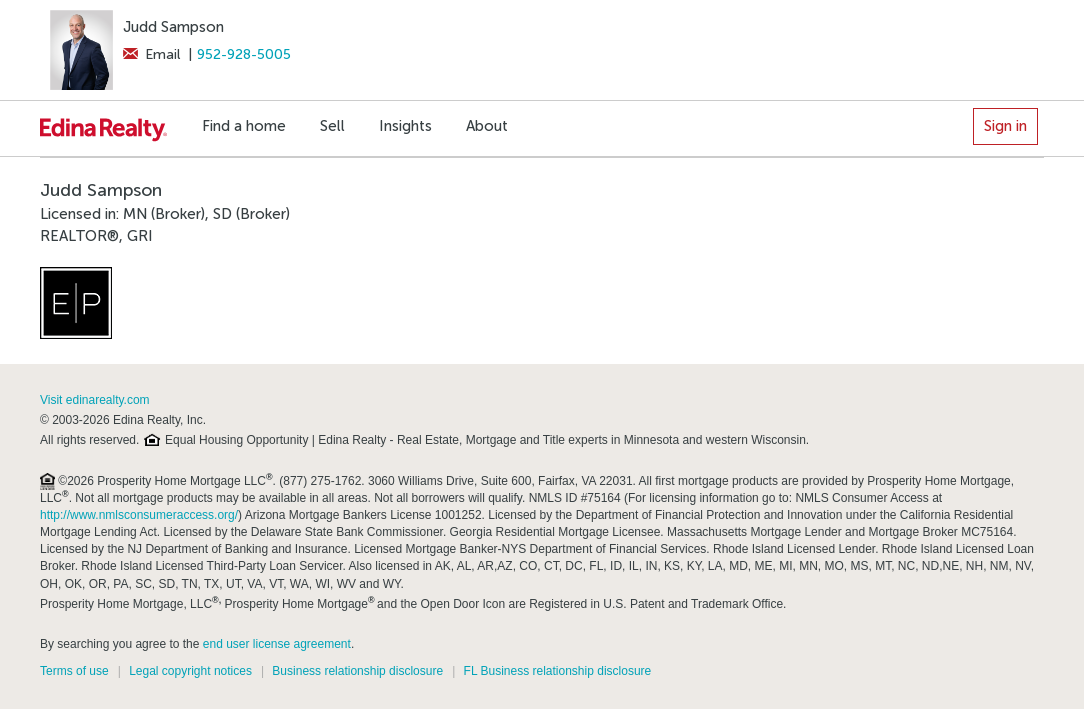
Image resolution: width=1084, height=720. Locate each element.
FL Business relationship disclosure (558, 671)
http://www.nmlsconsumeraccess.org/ (139, 515)
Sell (332, 126)
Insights (405, 126)
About (487, 126)
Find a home (244, 126)
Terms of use (74, 671)
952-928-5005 (244, 54)
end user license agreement (277, 644)
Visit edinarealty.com (95, 400)
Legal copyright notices (190, 671)
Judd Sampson (173, 27)
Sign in (1005, 126)
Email (151, 54)
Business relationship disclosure (357, 671)
